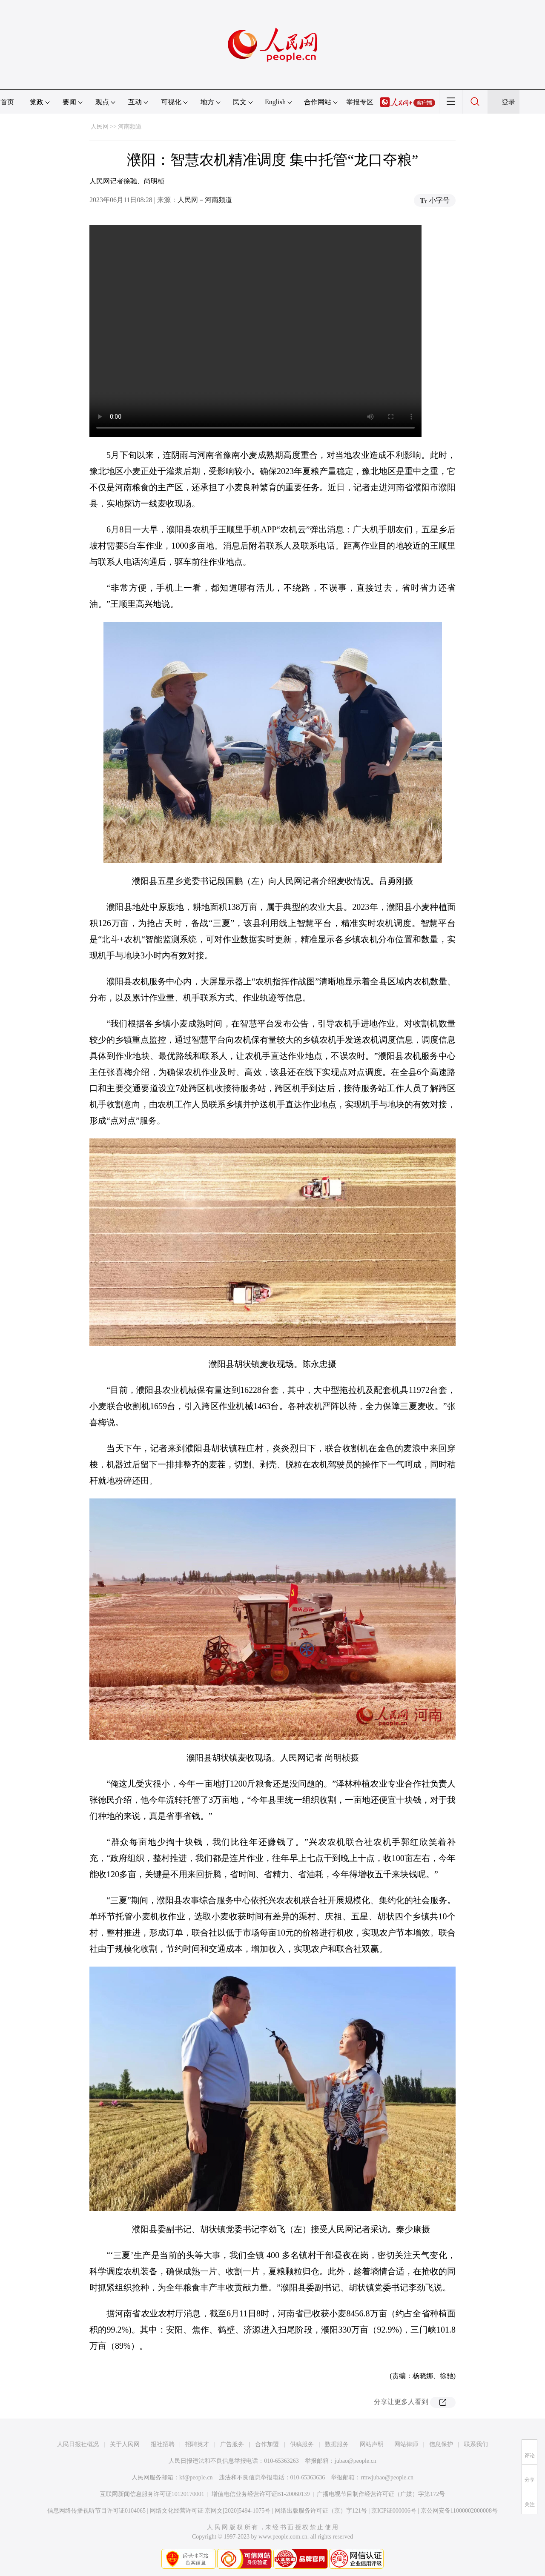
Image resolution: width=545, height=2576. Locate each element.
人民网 (100, 126)
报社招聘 (163, 2444)
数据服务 (337, 2444)
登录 (508, 102)
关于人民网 (125, 2444)
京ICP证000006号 (393, 2510)
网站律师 (406, 2444)
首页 (7, 102)
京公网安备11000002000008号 (459, 2510)
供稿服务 (302, 2444)
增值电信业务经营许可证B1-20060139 (261, 2494)
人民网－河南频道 (205, 199)
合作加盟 (267, 2444)
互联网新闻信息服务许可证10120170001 (152, 2494)
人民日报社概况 (78, 2444)
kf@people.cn (196, 2477)
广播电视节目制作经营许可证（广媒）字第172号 (381, 2494)
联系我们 (476, 2444)
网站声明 (372, 2444)
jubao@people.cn (355, 2461)
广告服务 (232, 2444)
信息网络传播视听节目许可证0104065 (96, 2510)
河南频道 (130, 126)
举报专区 (359, 102)
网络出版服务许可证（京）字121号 (321, 2510)
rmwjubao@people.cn (387, 2477)
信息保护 (441, 2444)
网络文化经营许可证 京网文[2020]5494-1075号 (210, 2510)
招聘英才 (197, 2444)
